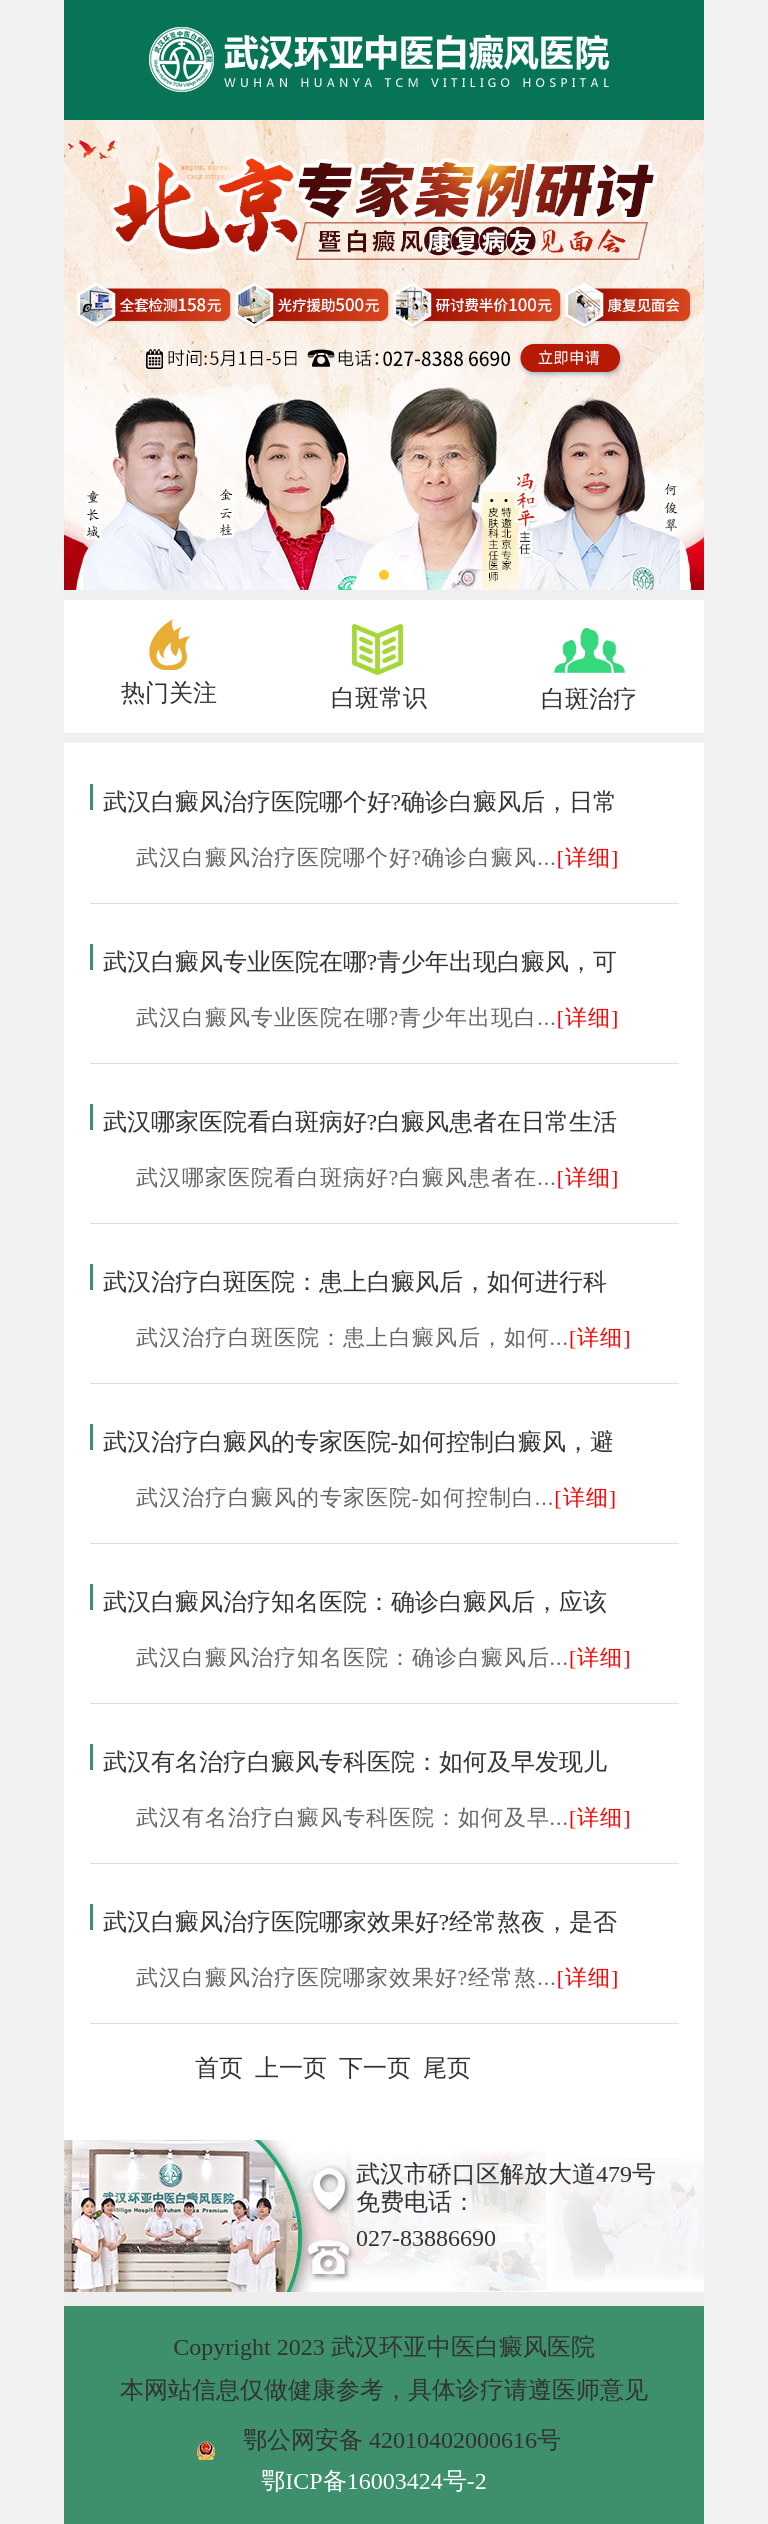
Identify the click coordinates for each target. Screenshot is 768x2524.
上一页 (291, 2068)
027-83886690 (426, 2238)
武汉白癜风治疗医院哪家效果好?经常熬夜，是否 (360, 1922)
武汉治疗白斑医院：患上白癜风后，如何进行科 (355, 1282)
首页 (219, 2068)
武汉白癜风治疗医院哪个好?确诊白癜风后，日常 (360, 802)
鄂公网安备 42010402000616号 (402, 2440)
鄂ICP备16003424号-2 (373, 2481)
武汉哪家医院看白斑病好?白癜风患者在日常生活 (360, 1122)
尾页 (447, 2068)
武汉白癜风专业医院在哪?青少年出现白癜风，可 (360, 962)
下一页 (375, 2068)
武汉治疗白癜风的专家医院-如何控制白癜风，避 (359, 1442)
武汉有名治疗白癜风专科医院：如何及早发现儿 (355, 1762)
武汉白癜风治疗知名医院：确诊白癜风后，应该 (355, 1602)
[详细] (588, 857)
